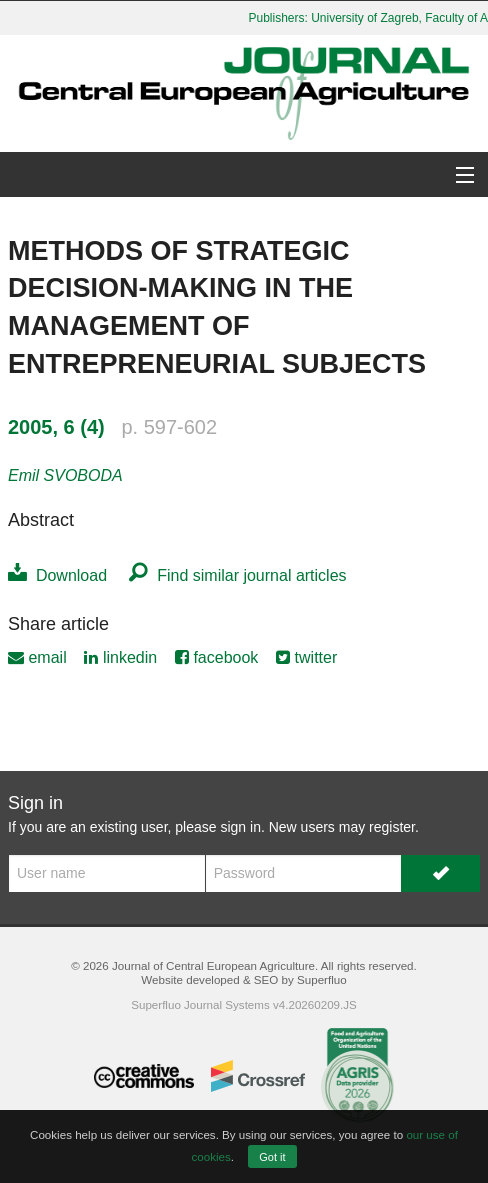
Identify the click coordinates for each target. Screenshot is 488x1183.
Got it (272, 1157)
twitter (306, 657)
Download (57, 575)
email (37, 657)
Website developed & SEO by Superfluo (243, 979)
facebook (216, 657)
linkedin (120, 657)
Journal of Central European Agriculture (213, 965)
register (392, 827)
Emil (65, 475)
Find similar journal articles (237, 575)
